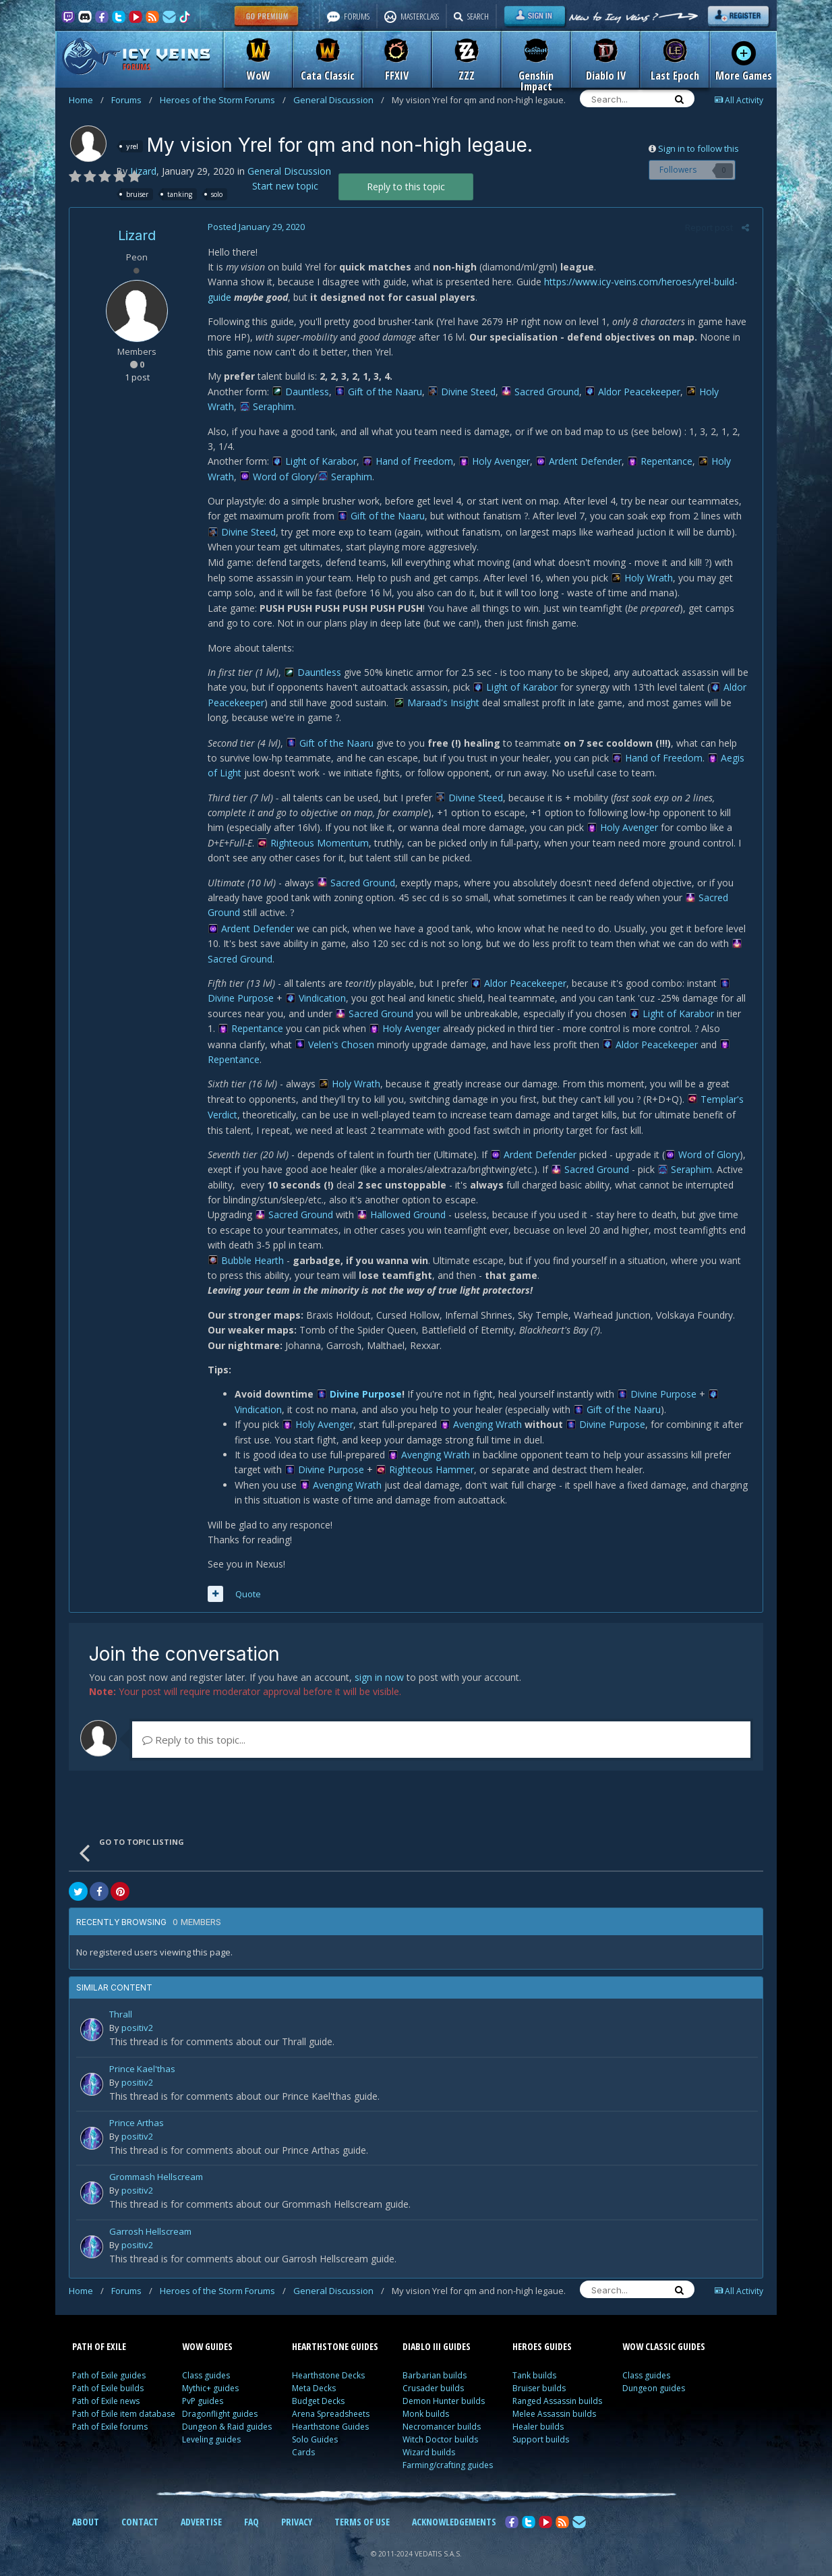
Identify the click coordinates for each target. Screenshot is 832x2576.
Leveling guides (211, 2424)
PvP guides (202, 2386)
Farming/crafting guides (448, 2450)
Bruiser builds (539, 2373)
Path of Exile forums (110, 2411)
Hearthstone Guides (330, 2411)
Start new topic (285, 185)
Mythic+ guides (210, 2373)
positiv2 (137, 2013)
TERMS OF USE (362, 2506)
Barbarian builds (435, 2360)
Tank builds (534, 2360)
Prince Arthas (136, 2109)
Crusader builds (433, 2373)
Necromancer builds (442, 2411)
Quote (245, 1578)
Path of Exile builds (108, 2373)
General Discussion (338, 100)
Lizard (143, 171)
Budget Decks (318, 2386)
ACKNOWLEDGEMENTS (454, 2506)
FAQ (251, 2506)
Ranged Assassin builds (557, 2386)
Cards (303, 2437)
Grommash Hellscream (156, 2163)
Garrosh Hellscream (150, 2217)
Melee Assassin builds (554, 2399)
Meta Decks (314, 2373)
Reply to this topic (406, 186)
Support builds (540, 2424)
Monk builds (426, 2399)
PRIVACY (296, 2506)
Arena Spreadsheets (330, 2399)
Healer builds (538, 2411)
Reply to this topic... (193, 1724)
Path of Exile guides (109, 2360)
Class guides (206, 2360)
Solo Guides (315, 2424)
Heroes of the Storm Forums (223, 100)
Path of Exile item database (123, 2399)
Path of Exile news (106, 2386)
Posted (252, 227)
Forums (131, 100)
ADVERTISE (201, 2506)
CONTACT (139, 2506)
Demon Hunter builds (444, 2386)
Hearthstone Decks (328, 2360)
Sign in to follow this (698, 148)
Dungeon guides (653, 2373)
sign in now (379, 1662)
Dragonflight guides (220, 2399)
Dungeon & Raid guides (227, 2411)
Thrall (120, 2000)
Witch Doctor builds (440, 2424)
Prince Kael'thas (142, 2054)
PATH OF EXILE (99, 2331)
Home (86, 100)
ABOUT (85, 2506)
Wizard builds (429, 2437)
